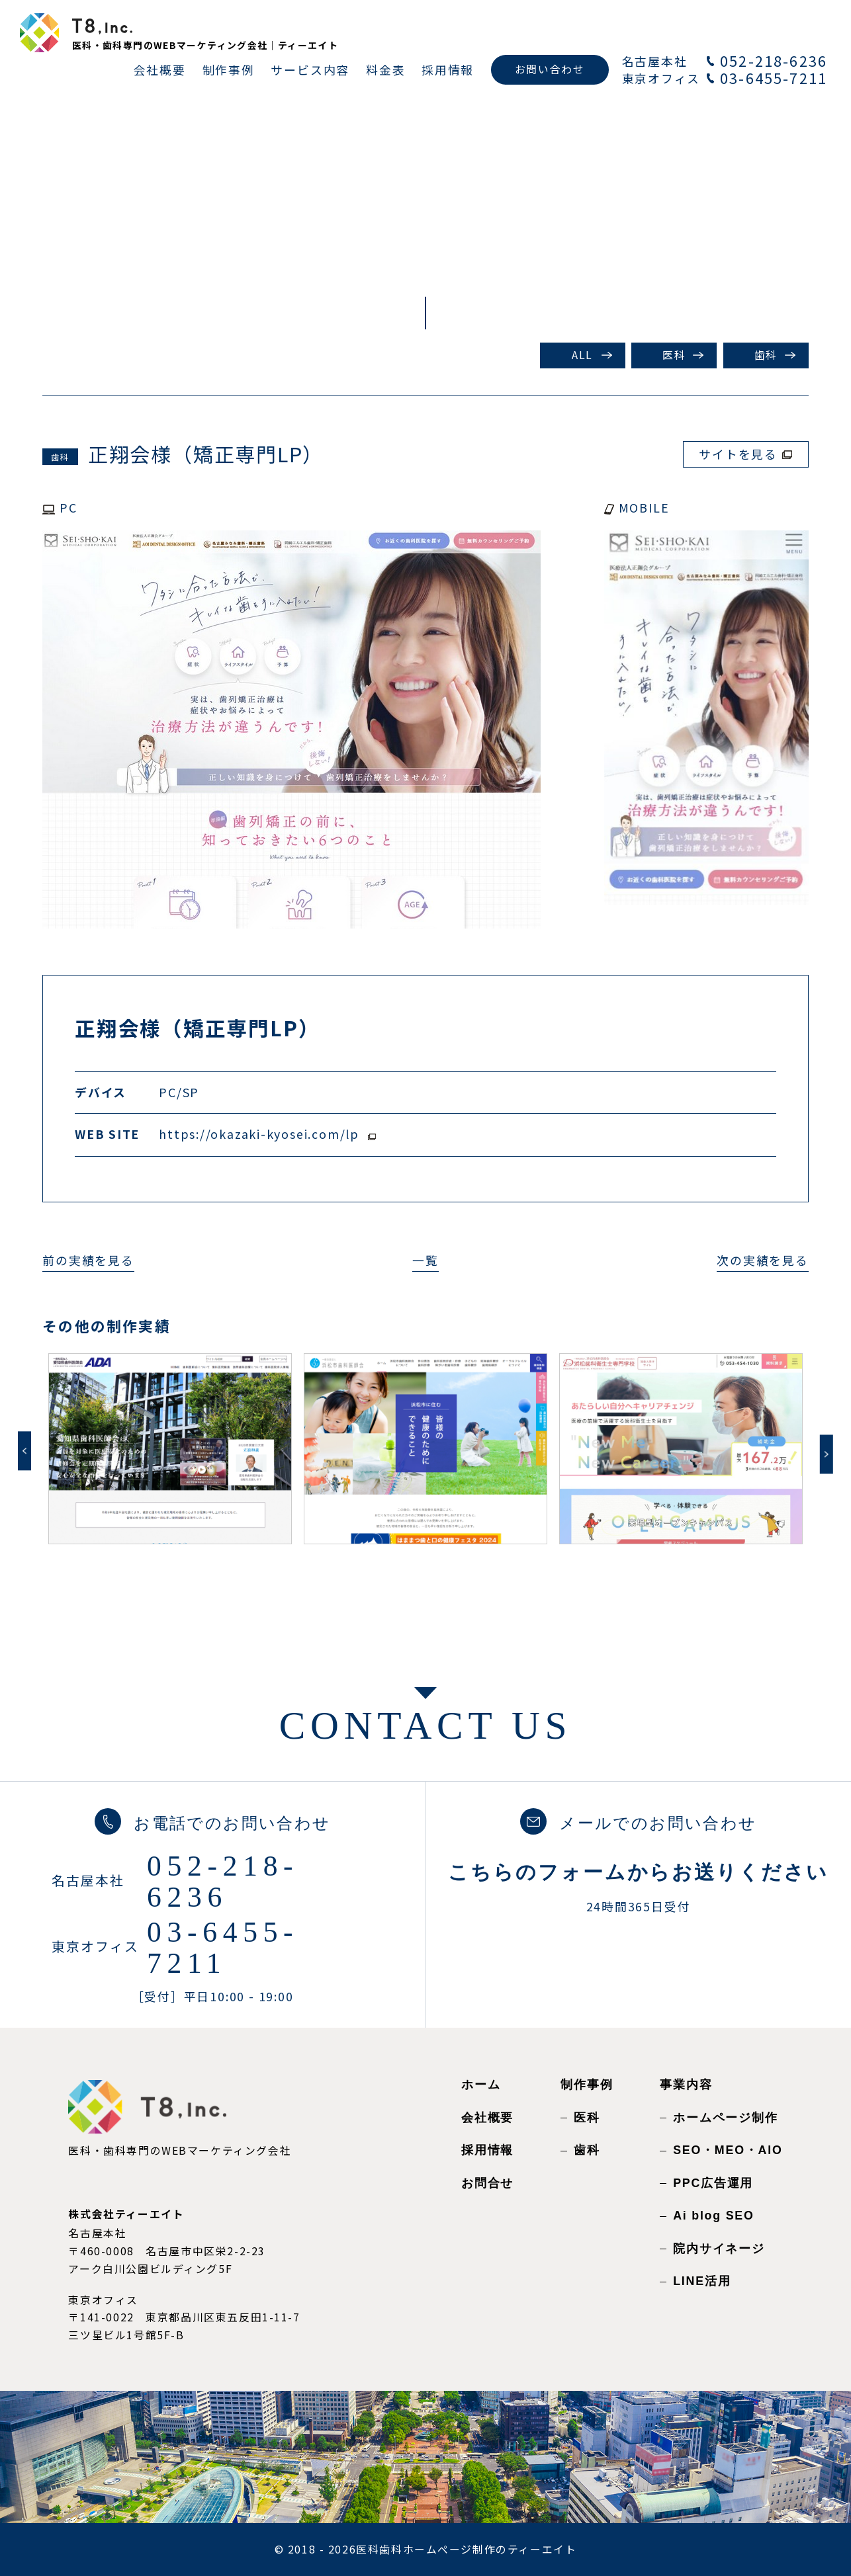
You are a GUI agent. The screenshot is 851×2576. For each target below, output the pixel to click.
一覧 (425, 1259)
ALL (582, 354)
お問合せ (487, 2183)
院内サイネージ (718, 2248)
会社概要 (487, 2117)
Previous (24, 1450)
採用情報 (487, 2150)
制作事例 (586, 2084)
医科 (674, 354)
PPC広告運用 (713, 2183)
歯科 (766, 354)
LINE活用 (702, 2281)
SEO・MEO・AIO (727, 2150)
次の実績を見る (762, 1259)
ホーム (480, 2084)
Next (826, 1454)
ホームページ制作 (725, 2117)
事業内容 (686, 2084)
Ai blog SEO (713, 2215)
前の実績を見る (88, 1259)
